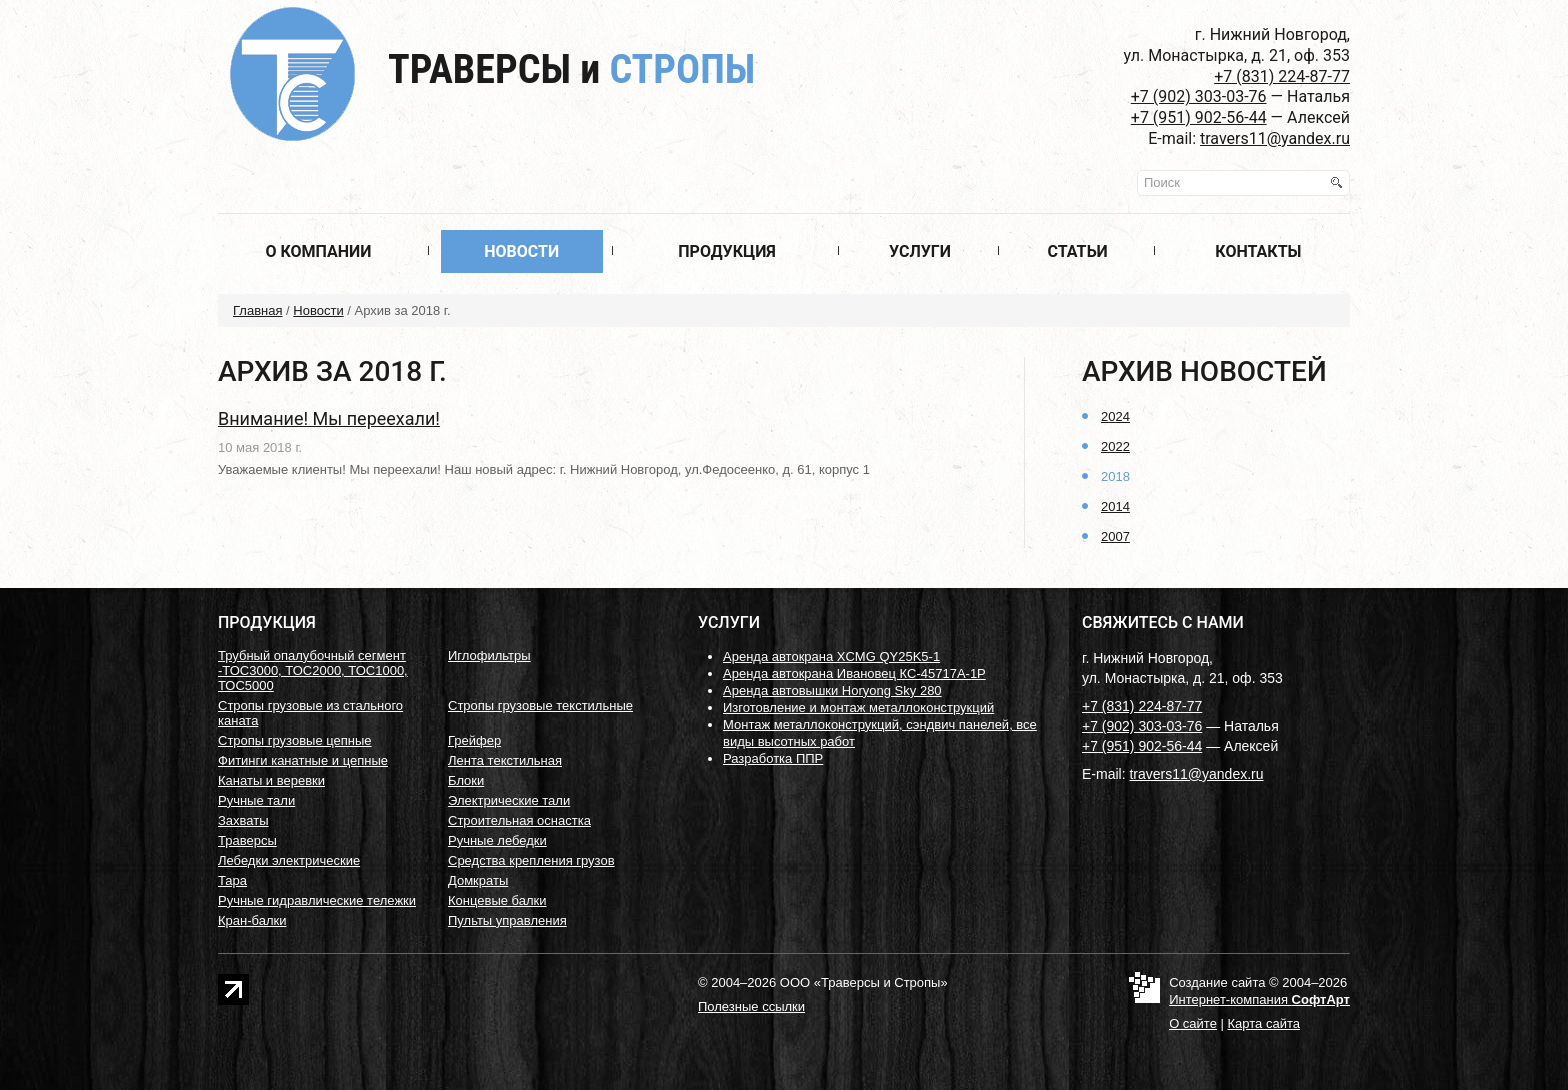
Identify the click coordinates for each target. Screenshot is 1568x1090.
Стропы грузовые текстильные (540, 705)
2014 (1115, 506)
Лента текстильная (505, 760)
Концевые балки (497, 900)
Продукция (727, 251)
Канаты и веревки (271, 780)
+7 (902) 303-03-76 (1199, 96)
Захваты (243, 820)
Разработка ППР (773, 758)
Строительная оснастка (519, 820)
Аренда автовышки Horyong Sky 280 (832, 690)
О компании (318, 251)
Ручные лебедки (497, 840)
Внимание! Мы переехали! (329, 418)
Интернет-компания (1259, 999)
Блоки (466, 780)
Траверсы (571, 69)
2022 (1115, 446)
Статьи (1077, 251)
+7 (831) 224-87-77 (1282, 76)
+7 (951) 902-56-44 (1199, 117)
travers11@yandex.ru (1275, 138)
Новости (521, 251)
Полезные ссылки (751, 1006)
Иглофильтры (489, 655)
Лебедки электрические (289, 860)
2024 (1115, 416)
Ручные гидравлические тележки (317, 900)
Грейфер (474, 740)
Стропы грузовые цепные (295, 740)
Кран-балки (252, 920)
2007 (1115, 536)
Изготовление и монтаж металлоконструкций (858, 707)
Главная (257, 310)
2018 (1115, 476)
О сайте (1193, 1023)
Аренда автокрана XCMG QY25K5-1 (831, 656)
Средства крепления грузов (531, 860)
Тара (232, 880)
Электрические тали (509, 800)
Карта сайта (1264, 1023)
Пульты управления (507, 920)
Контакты (1258, 251)
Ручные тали (256, 800)
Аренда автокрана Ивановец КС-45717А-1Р (854, 673)
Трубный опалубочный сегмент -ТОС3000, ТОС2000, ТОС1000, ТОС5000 (313, 670)
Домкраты (478, 880)
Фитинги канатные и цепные (303, 760)
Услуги (920, 251)
